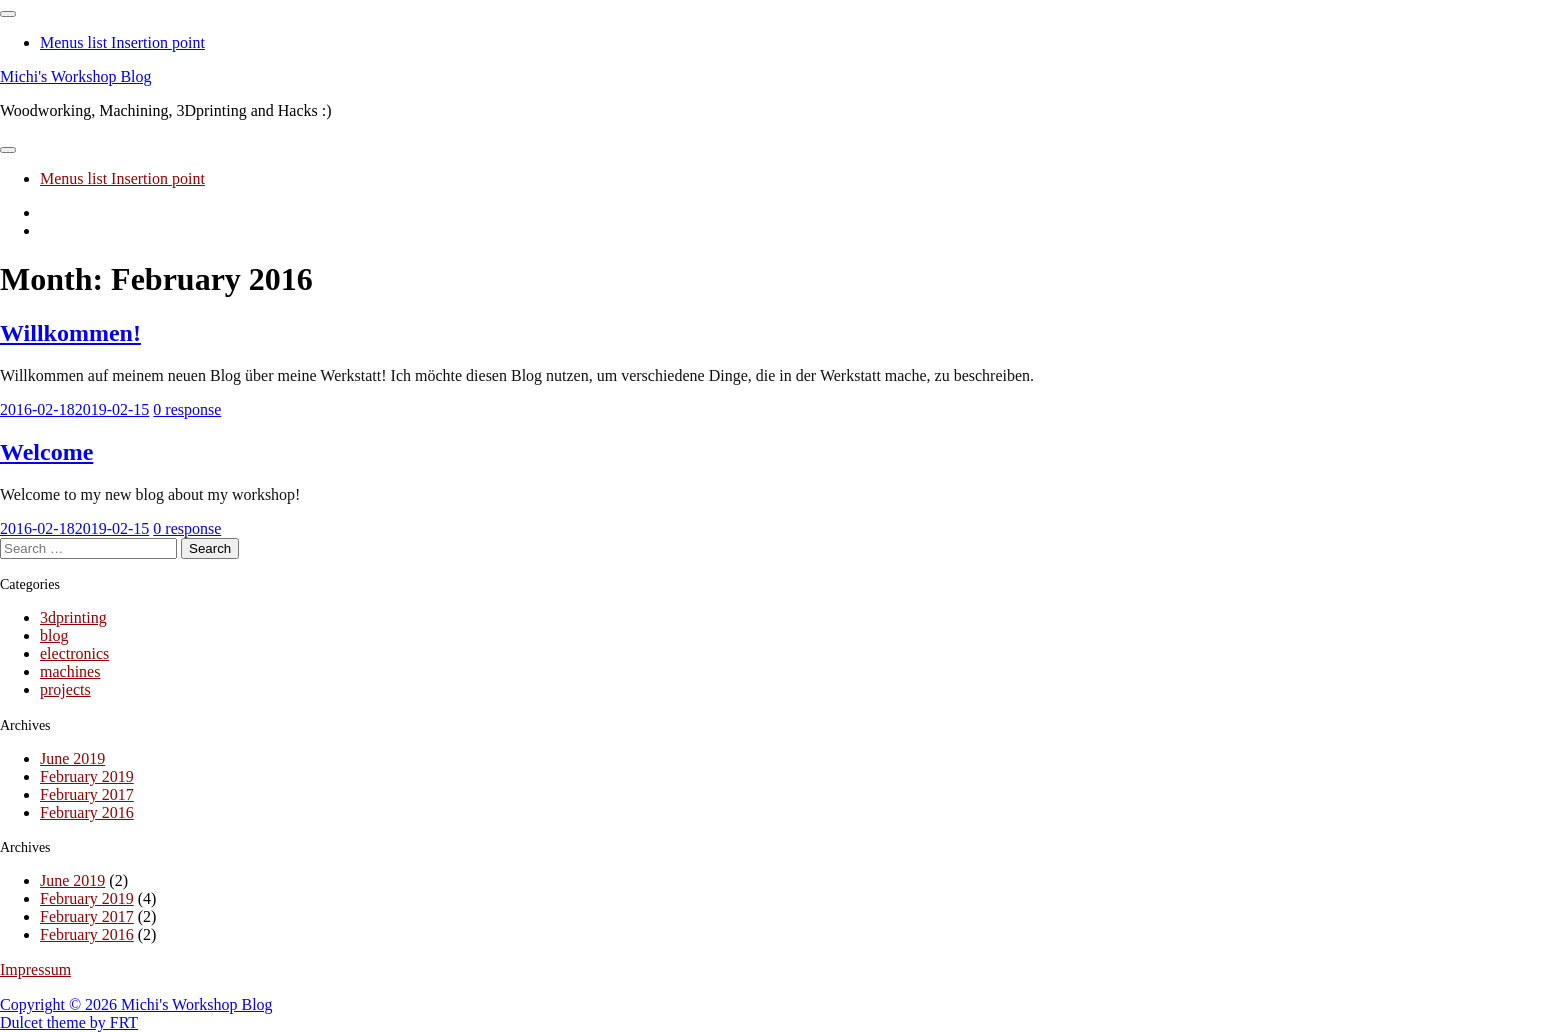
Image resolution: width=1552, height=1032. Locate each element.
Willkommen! (70, 333)
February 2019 (87, 776)
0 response (187, 409)
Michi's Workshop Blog (76, 76)
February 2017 (87, 794)
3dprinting (73, 617)
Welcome (46, 452)
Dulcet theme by (55, 1022)
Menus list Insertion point (122, 42)
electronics (74, 653)
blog (54, 635)
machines (70, 671)
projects (65, 689)
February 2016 (87, 812)
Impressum (35, 969)
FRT (124, 1022)
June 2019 (72, 758)
